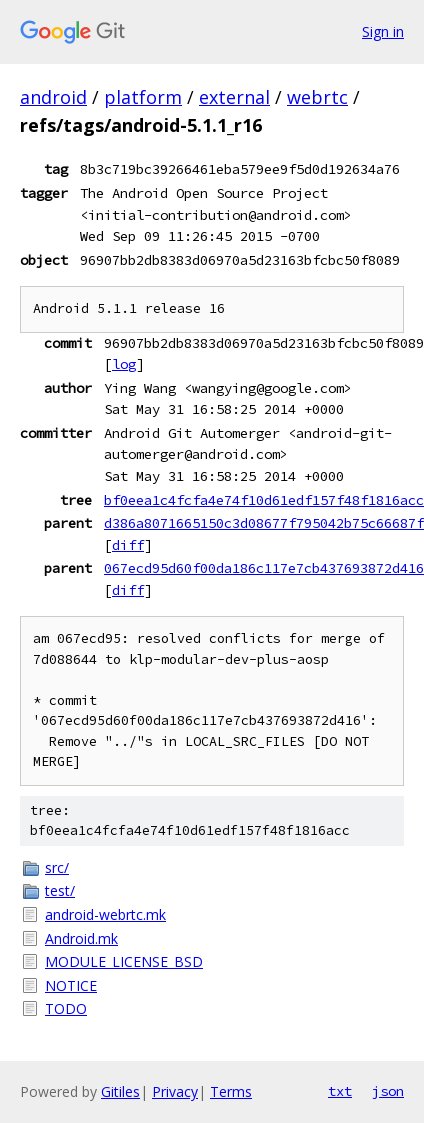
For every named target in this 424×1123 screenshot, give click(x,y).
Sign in (383, 31)
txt (340, 1091)
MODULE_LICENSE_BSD (124, 961)
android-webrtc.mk (105, 914)
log (124, 364)
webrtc (317, 97)
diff (128, 545)
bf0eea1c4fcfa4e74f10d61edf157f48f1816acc (264, 500)
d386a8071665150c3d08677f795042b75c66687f (264, 523)
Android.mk (81, 938)
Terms (231, 1091)
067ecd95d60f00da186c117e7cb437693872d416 (264, 568)
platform (143, 97)
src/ (57, 867)
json (388, 1091)
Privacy (175, 1091)
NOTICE (71, 985)
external (234, 97)
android (53, 97)
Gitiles (120, 1091)
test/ (60, 890)
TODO (66, 1008)
